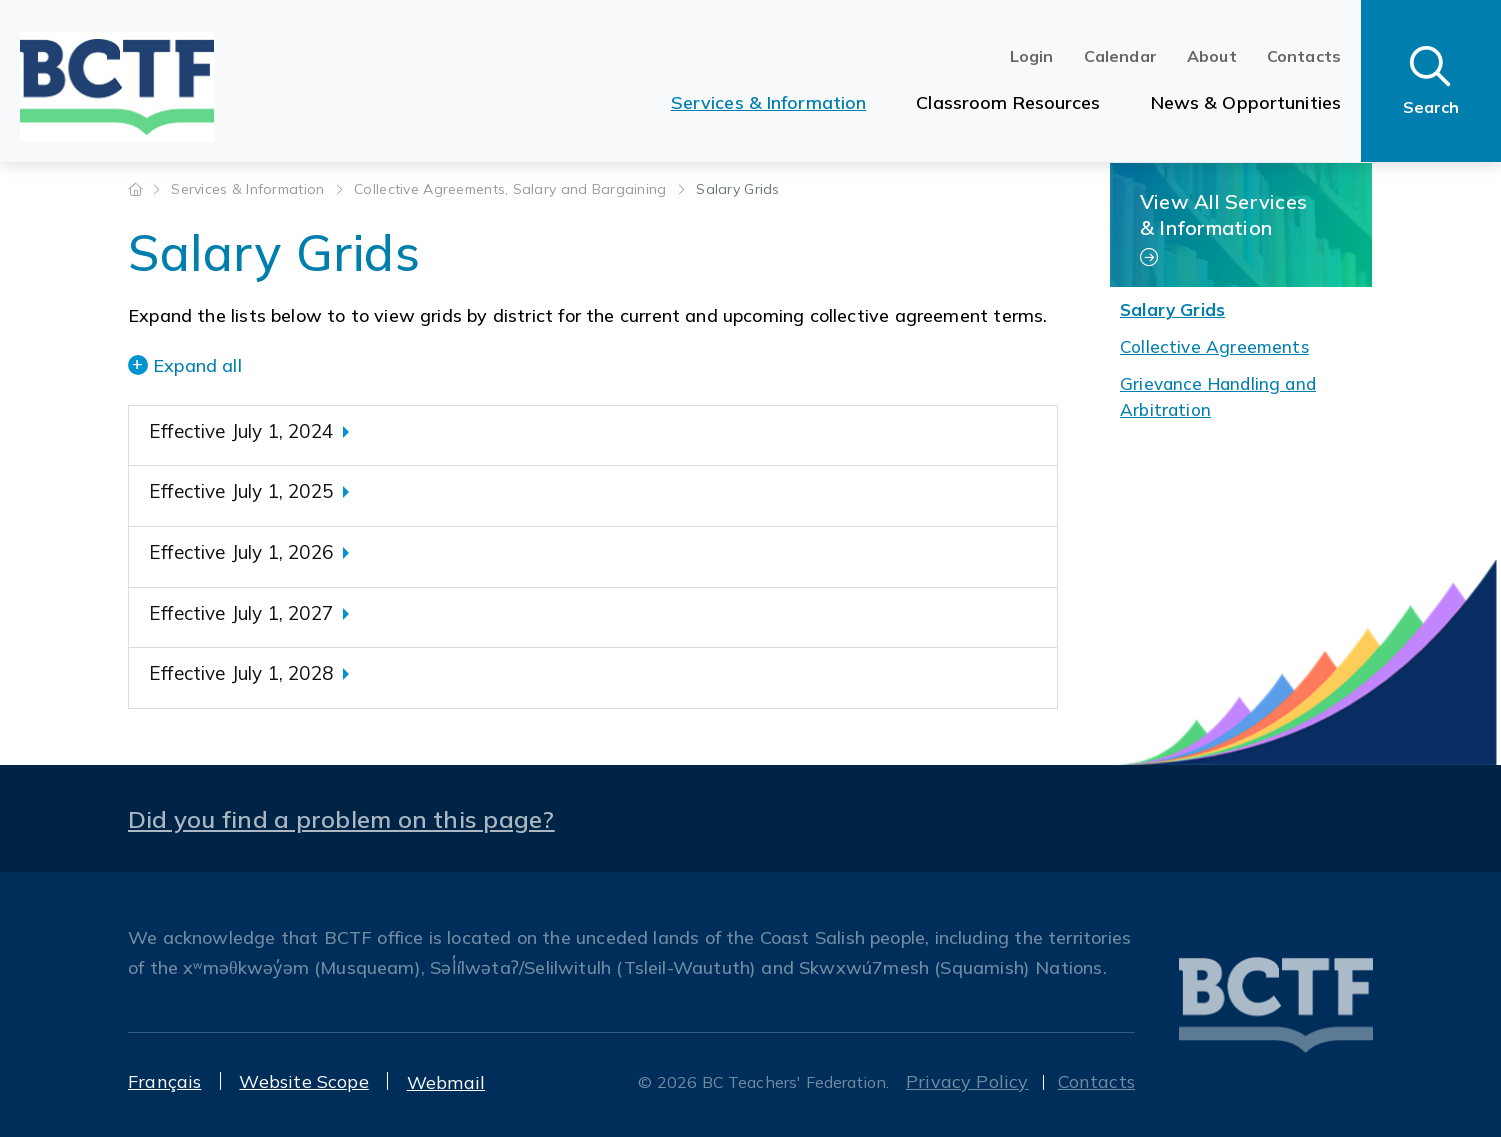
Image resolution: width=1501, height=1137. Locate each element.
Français (164, 1081)
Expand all (197, 365)
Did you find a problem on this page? (341, 819)
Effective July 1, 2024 (241, 431)
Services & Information (769, 102)
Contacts (1304, 56)
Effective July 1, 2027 (241, 613)
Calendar (1120, 56)
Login (1032, 56)
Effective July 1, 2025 (241, 491)
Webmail (446, 1082)
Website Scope (303, 1081)
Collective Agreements (1214, 346)
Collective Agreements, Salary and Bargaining (512, 189)
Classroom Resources (1008, 102)
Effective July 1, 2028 (241, 673)
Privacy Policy (967, 1081)
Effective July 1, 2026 (241, 552)
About (1212, 56)
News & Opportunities (1246, 102)
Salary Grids (1172, 309)
